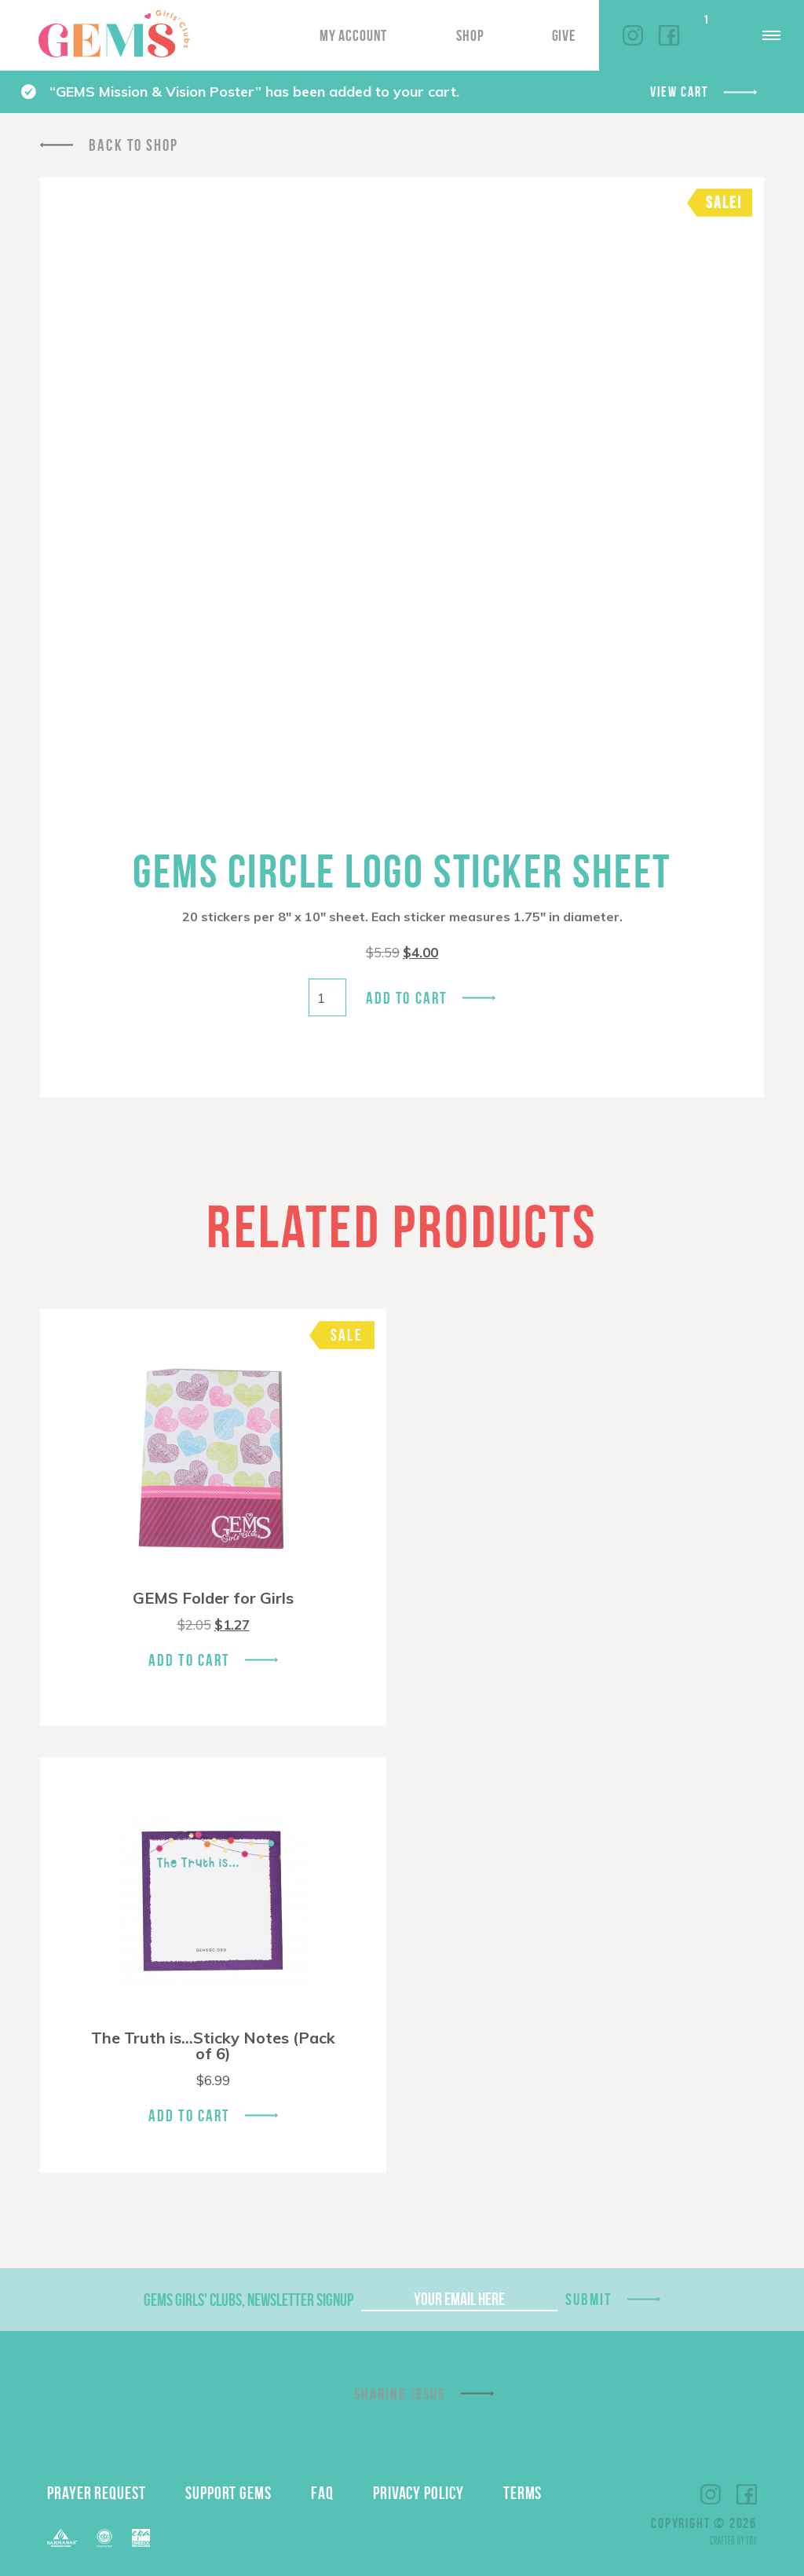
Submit (588, 2299)
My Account (353, 35)
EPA (141, 2538)
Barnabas (62, 2538)
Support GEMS (228, 2492)
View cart (678, 92)
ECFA (104, 2538)
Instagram (633, 35)
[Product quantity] (327, 997)
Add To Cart (188, 1660)
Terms (523, 2492)
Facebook (669, 35)
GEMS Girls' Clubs (113, 33)
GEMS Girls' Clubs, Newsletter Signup (248, 2299)
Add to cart (406, 998)
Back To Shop (133, 145)
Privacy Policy (418, 2492)
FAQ (322, 2492)
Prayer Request (96, 2492)
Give (564, 35)
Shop (470, 35)
